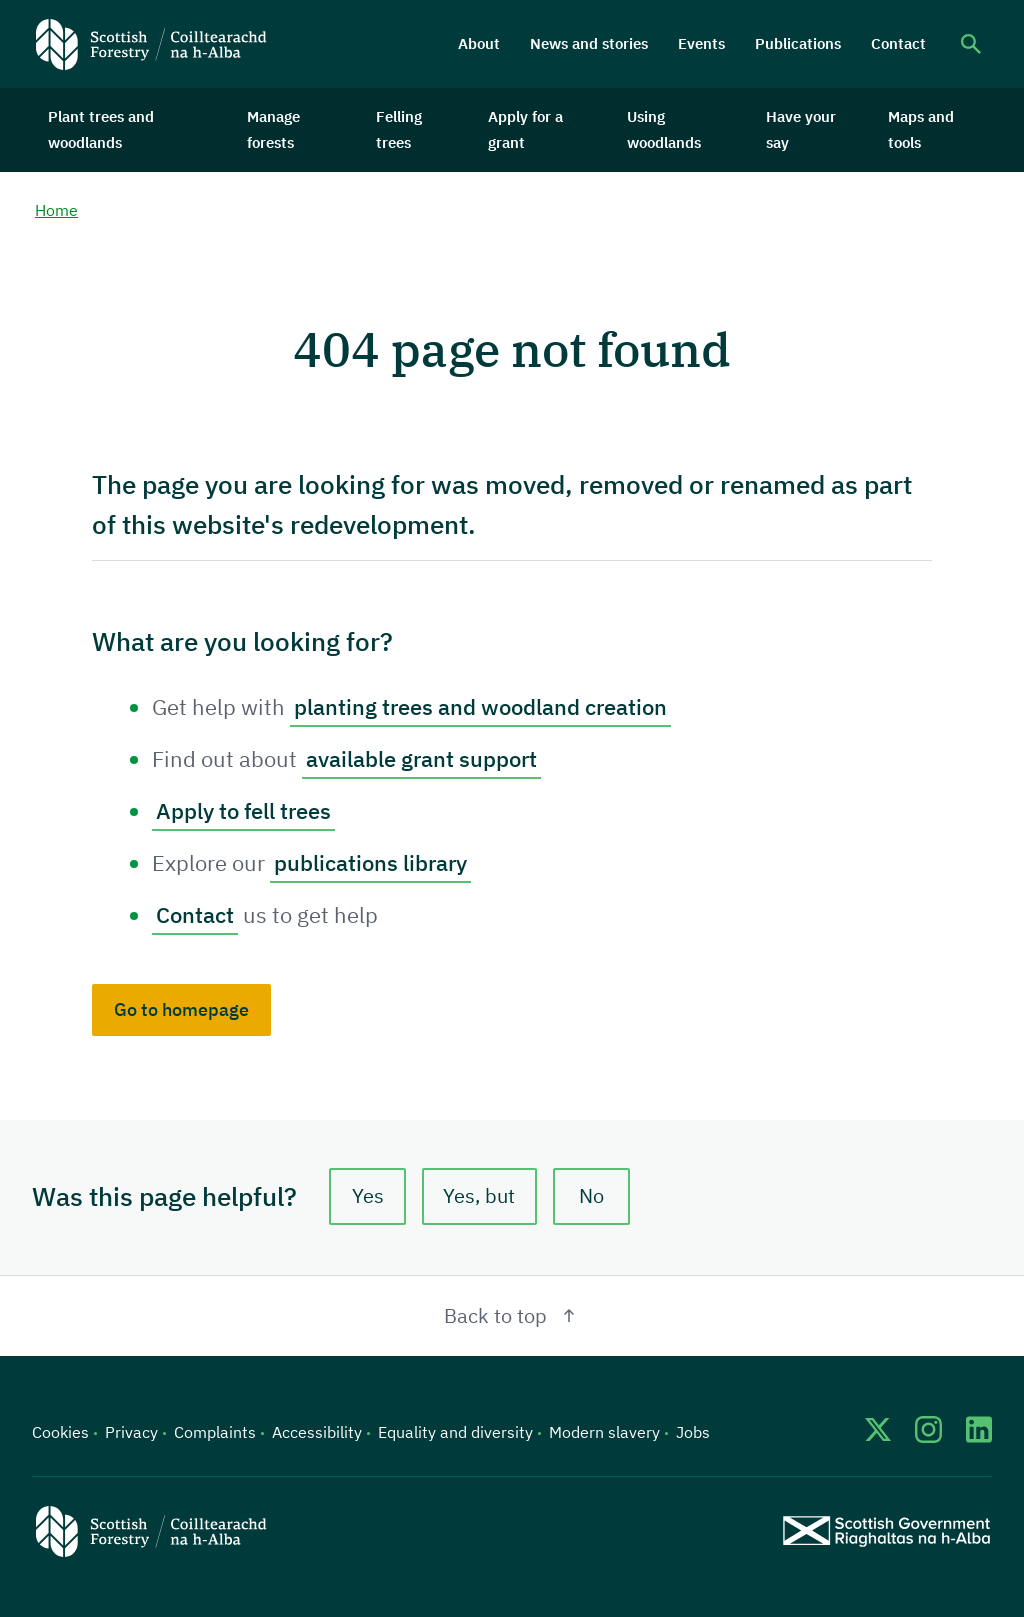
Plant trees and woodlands (101, 129)
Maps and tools (921, 129)
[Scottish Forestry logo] (151, 44)
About (479, 43)
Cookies (60, 1432)
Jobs (693, 1432)
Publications (798, 43)
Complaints (215, 1432)
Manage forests (273, 129)
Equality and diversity (455, 1432)
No (591, 1196)
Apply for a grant (525, 129)
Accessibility (317, 1432)
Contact (898, 43)
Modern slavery (604, 1432)
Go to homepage (181, 1009)
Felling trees (399, 129)
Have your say (801, 129)
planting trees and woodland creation (480, 706)
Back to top (512, 1315)
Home (56, 211)
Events (701, 43)
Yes (368, 1196)
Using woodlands (664, 129)
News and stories (589, 43)
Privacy (131, 1432)
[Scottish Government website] (886, 1530)
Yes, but (480, 1196)
